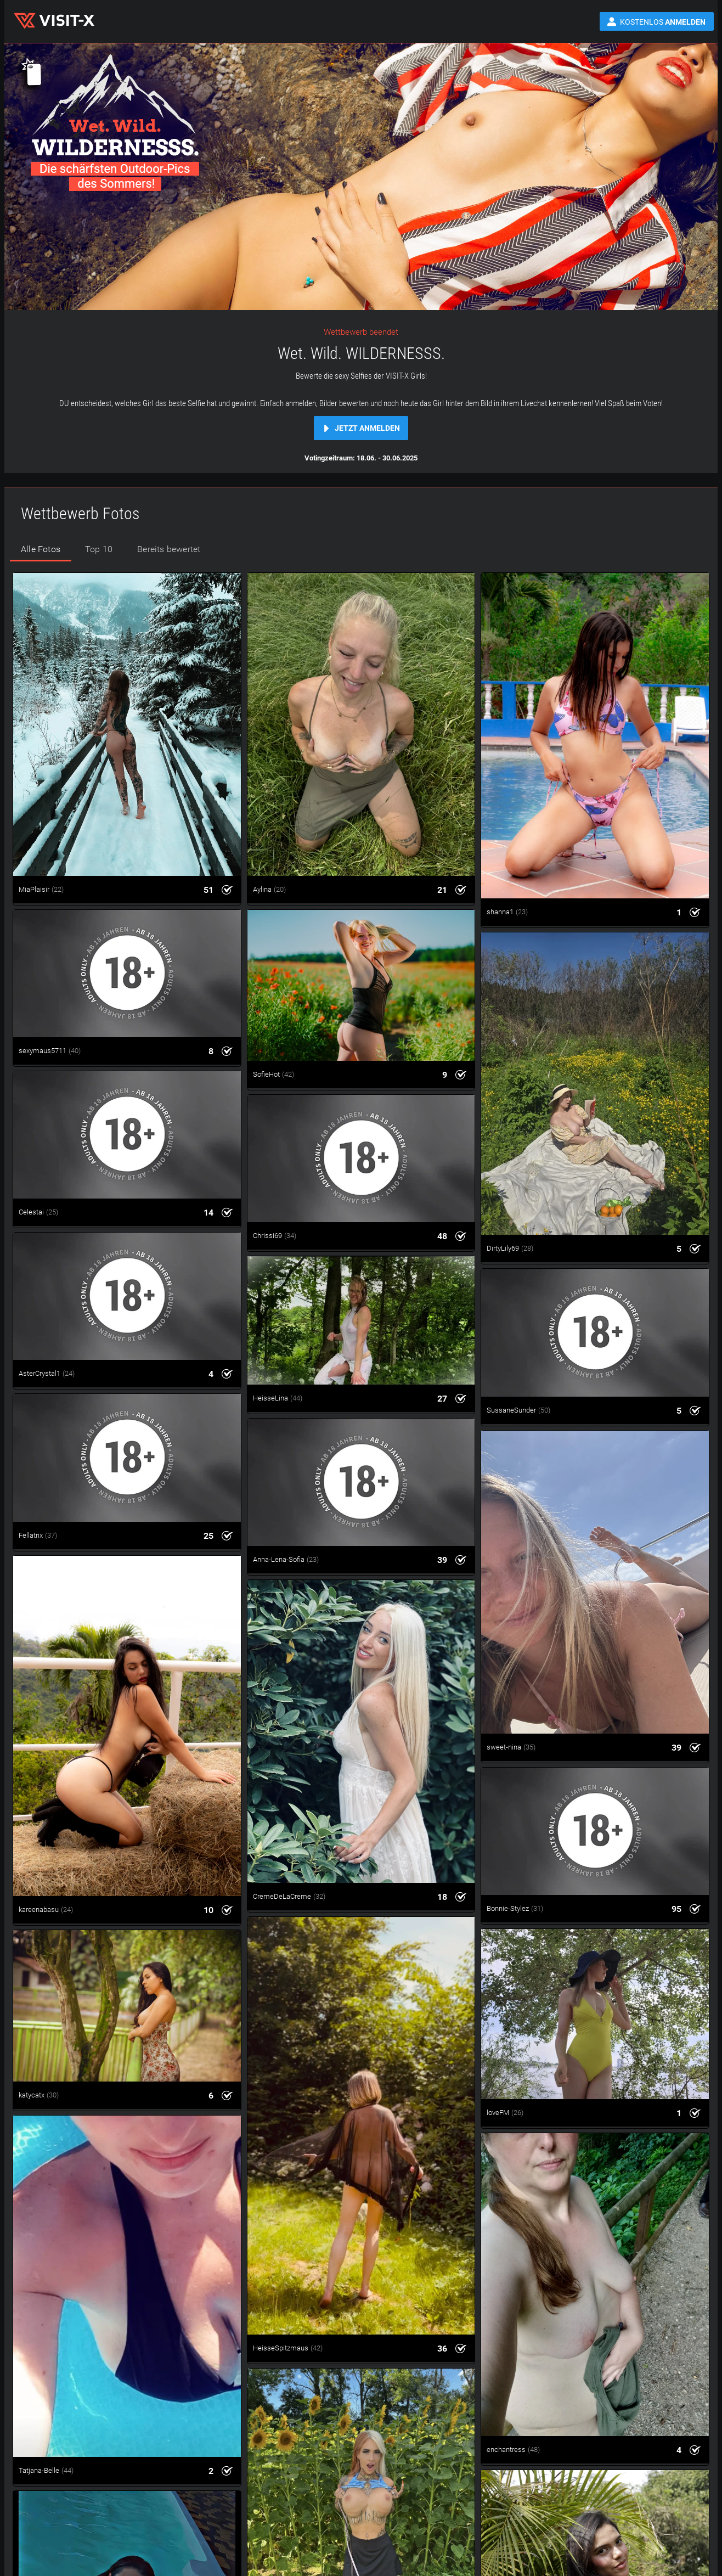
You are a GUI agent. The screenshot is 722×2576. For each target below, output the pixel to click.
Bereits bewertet (168, 549)
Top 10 (98, 549)
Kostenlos (663, 22)
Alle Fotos (40, 549)
